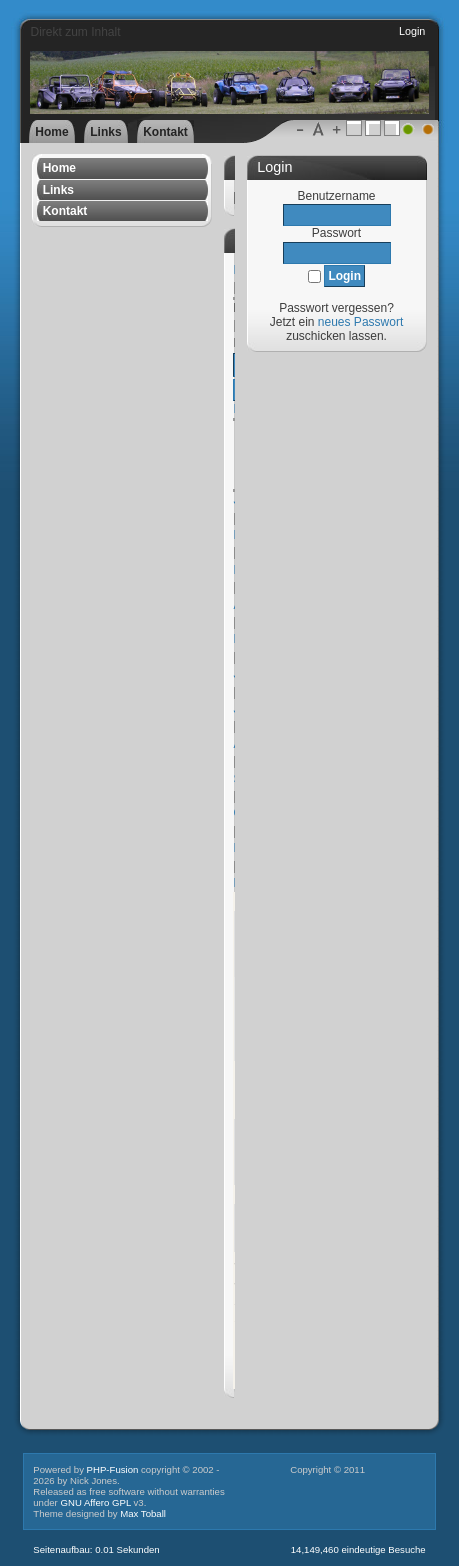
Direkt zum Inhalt (75, 32)
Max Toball (143, 1513)
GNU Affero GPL (95, 1502)
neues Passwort (360, 322)
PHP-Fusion (113, 1469)
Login (412, 31)
